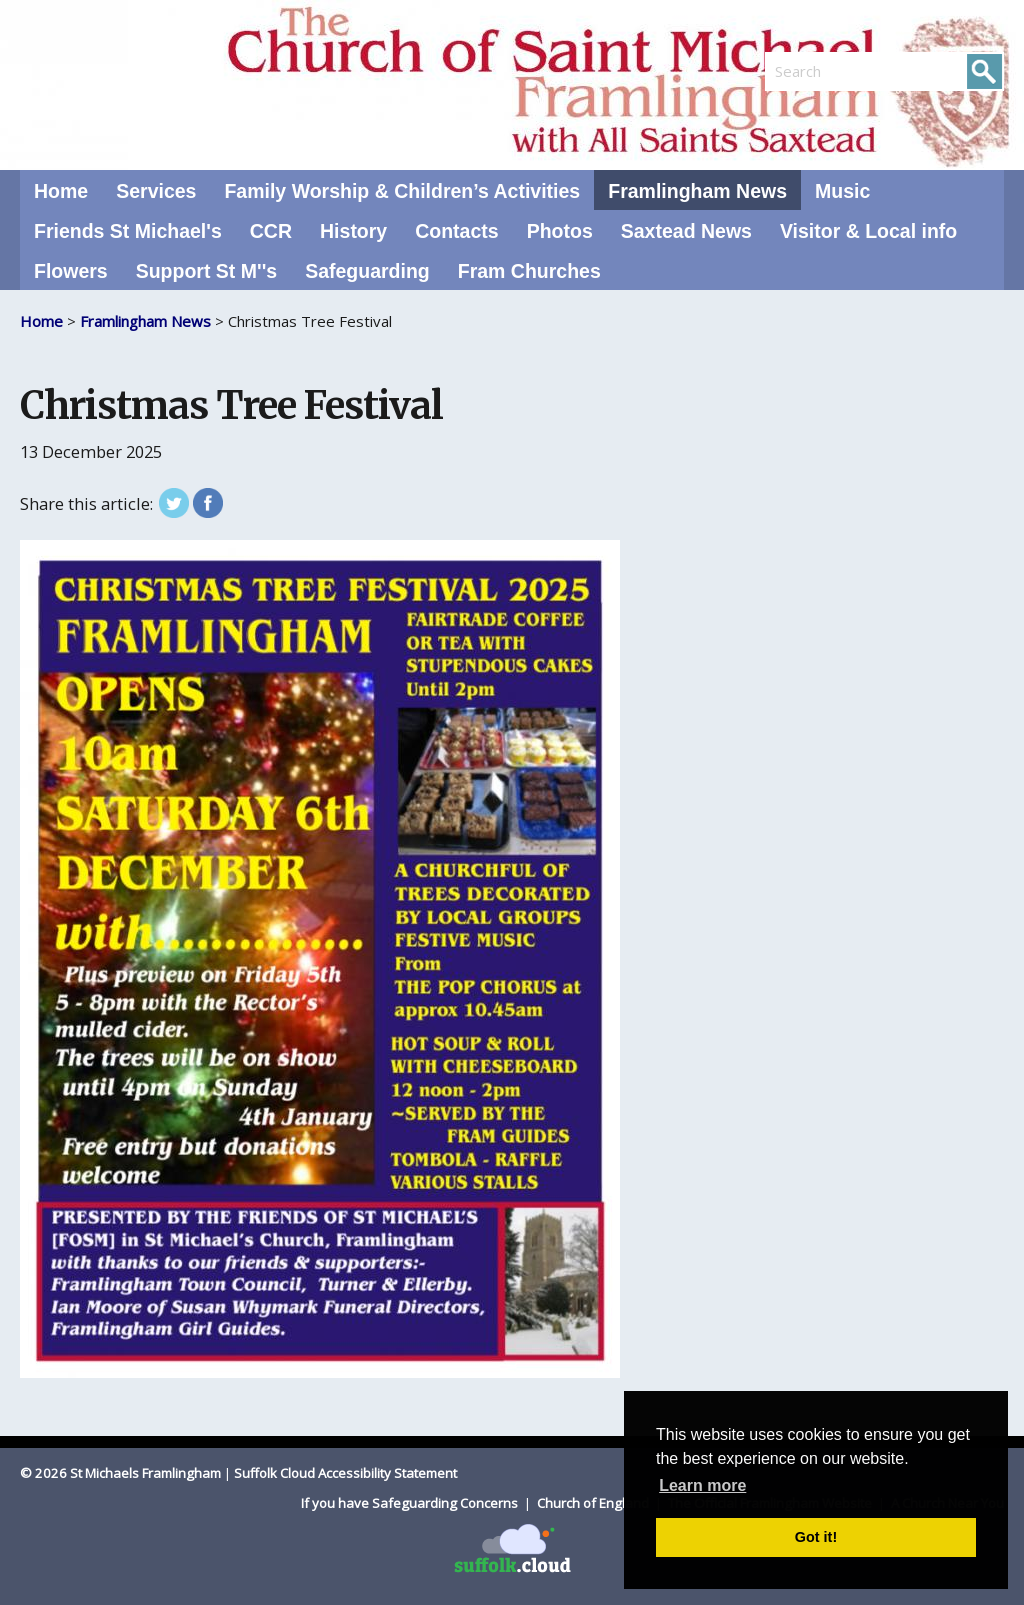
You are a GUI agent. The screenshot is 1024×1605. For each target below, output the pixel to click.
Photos (560, 231)
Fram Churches (529, 271)
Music (842, 191)
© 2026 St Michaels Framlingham (120, 1473)
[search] (825, 71)
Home (61, 191)
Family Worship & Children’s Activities (402, 191)
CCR (271, 231)
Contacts (456, 231)
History (353, 231)
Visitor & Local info (868, 231)
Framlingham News (697, 191)
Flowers (71, 271)
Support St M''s (206, 271)
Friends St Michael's (128, 231)
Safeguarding (367, 271)
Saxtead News (686, 231)
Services (156, 191)
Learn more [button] (702, 1485)
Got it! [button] (816, 1537)
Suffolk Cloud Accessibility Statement (345, 1473)
